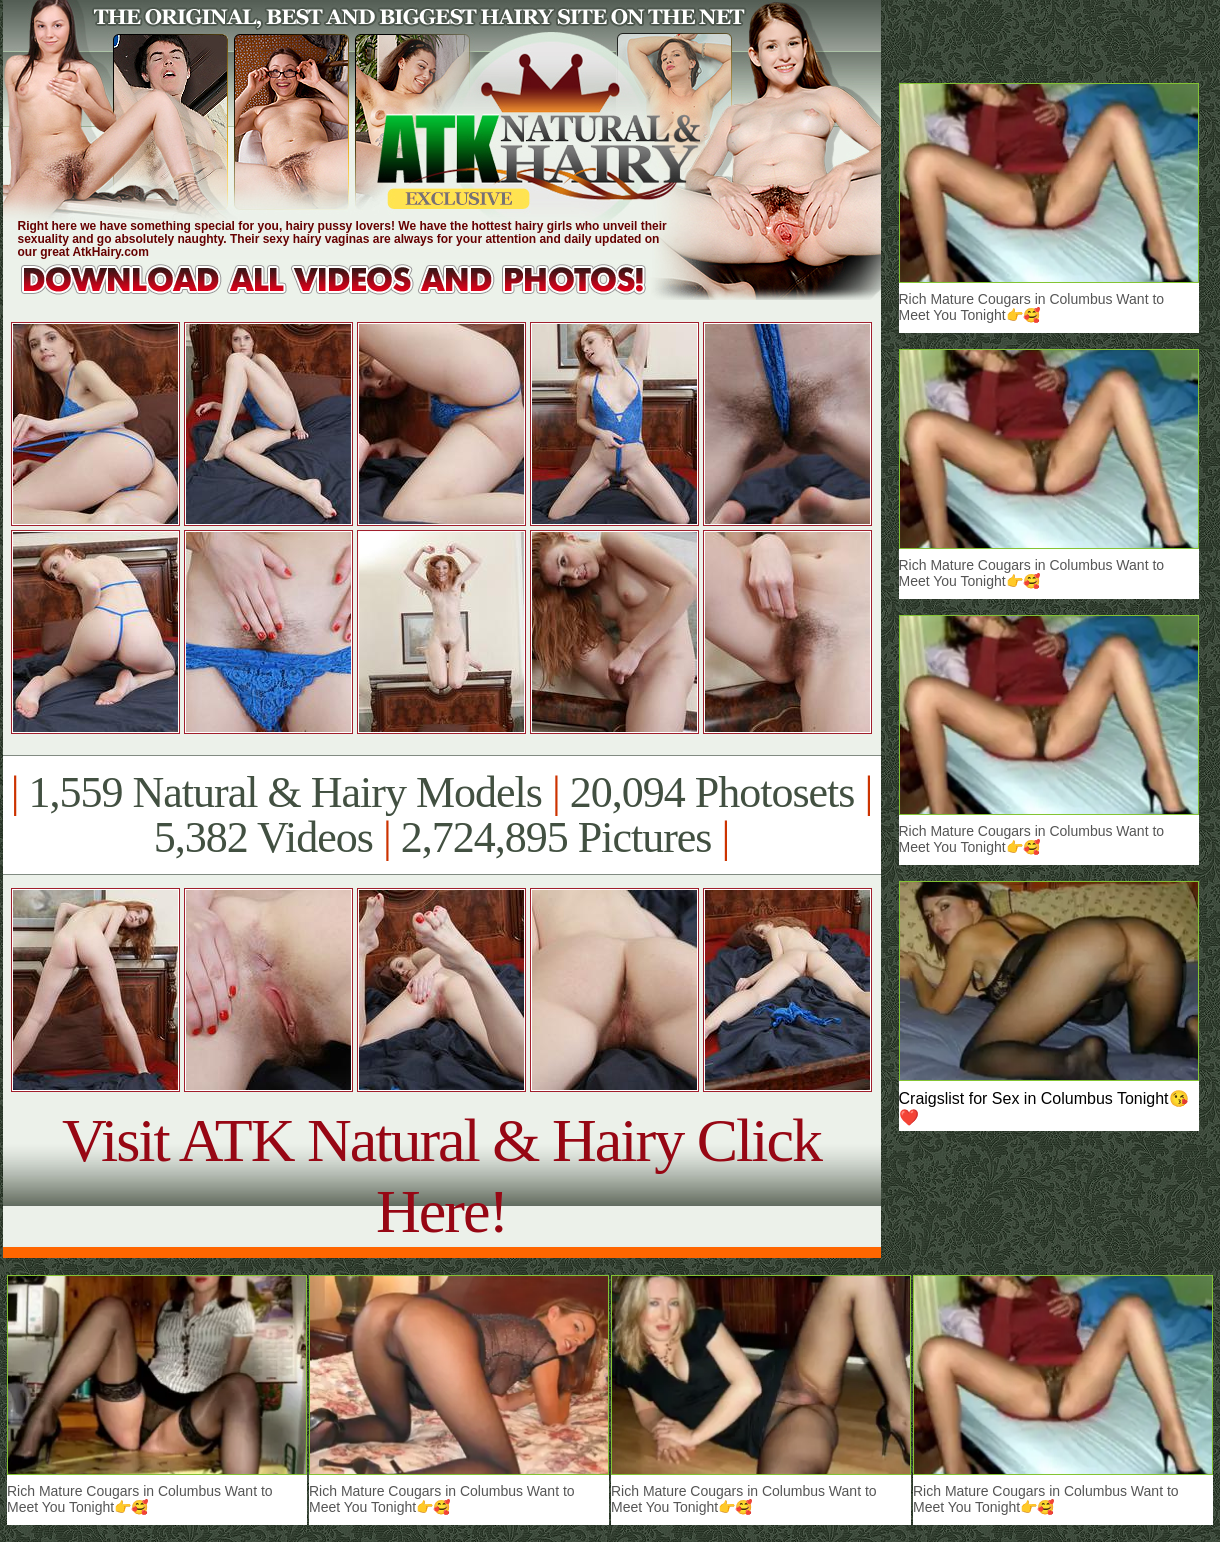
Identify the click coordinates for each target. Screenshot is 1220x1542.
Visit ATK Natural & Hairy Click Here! (441, 1175)
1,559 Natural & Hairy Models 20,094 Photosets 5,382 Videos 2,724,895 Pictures (441, 815)
